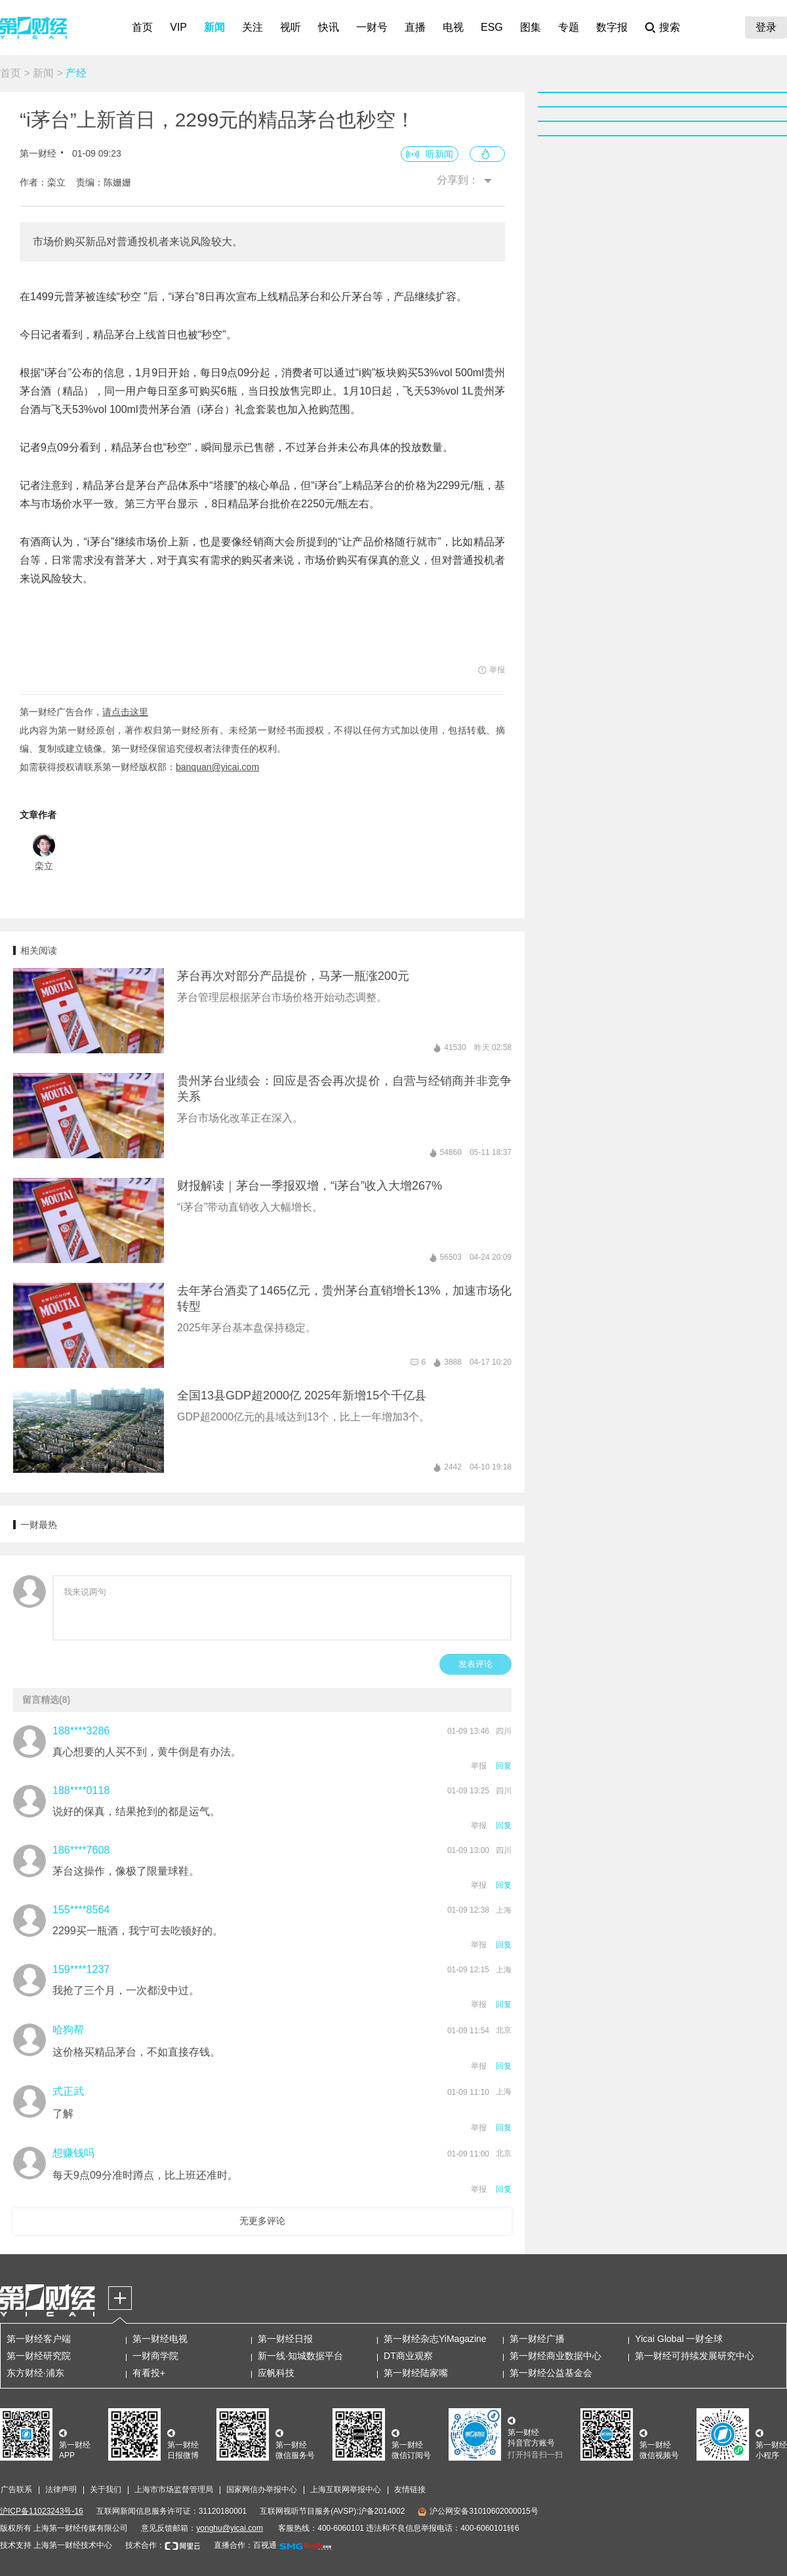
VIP (178, 27)
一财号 (372, 27)
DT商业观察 (408, 2356)
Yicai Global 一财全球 (679, 2338)
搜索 (669, 27)
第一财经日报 (285, 2338)
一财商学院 (155, 2356)
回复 (504, 1765)
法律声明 (61, 2489)
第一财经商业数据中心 (555, 2356)
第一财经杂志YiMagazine (435, 2338)
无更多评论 (262, 2220)
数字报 (612, 27)
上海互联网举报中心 (345, 2489)
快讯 (328, 27)
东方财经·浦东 (35, 2373)
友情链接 (410, 2489)
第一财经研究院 (39, 2356)
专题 (568, 27)
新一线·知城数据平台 (300, 2356)
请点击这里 (125, 712)
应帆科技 (276, 2373)
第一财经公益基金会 (551, 2373)
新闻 (214, 27)
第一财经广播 (537, 2338)
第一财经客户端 (39, 2338)
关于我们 (105, 2489)
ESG (492, 27)
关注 (252, 27)
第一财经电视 (160, 2338)
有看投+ (148, 2373)
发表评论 (475, 1664)
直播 (415, 27)
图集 (530, 27)
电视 (453, 27)
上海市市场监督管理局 (173, 2489)
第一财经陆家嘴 (416, 2373)
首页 (142, 27)
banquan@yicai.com (217, 767)
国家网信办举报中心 (261, 2489)
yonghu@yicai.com (229, 2528)
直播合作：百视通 (245, 2545)
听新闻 (439, 154)
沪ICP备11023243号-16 (41, 2511)
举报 (479, 1765)
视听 (290, 27)
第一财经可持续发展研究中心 (694, 2356)
